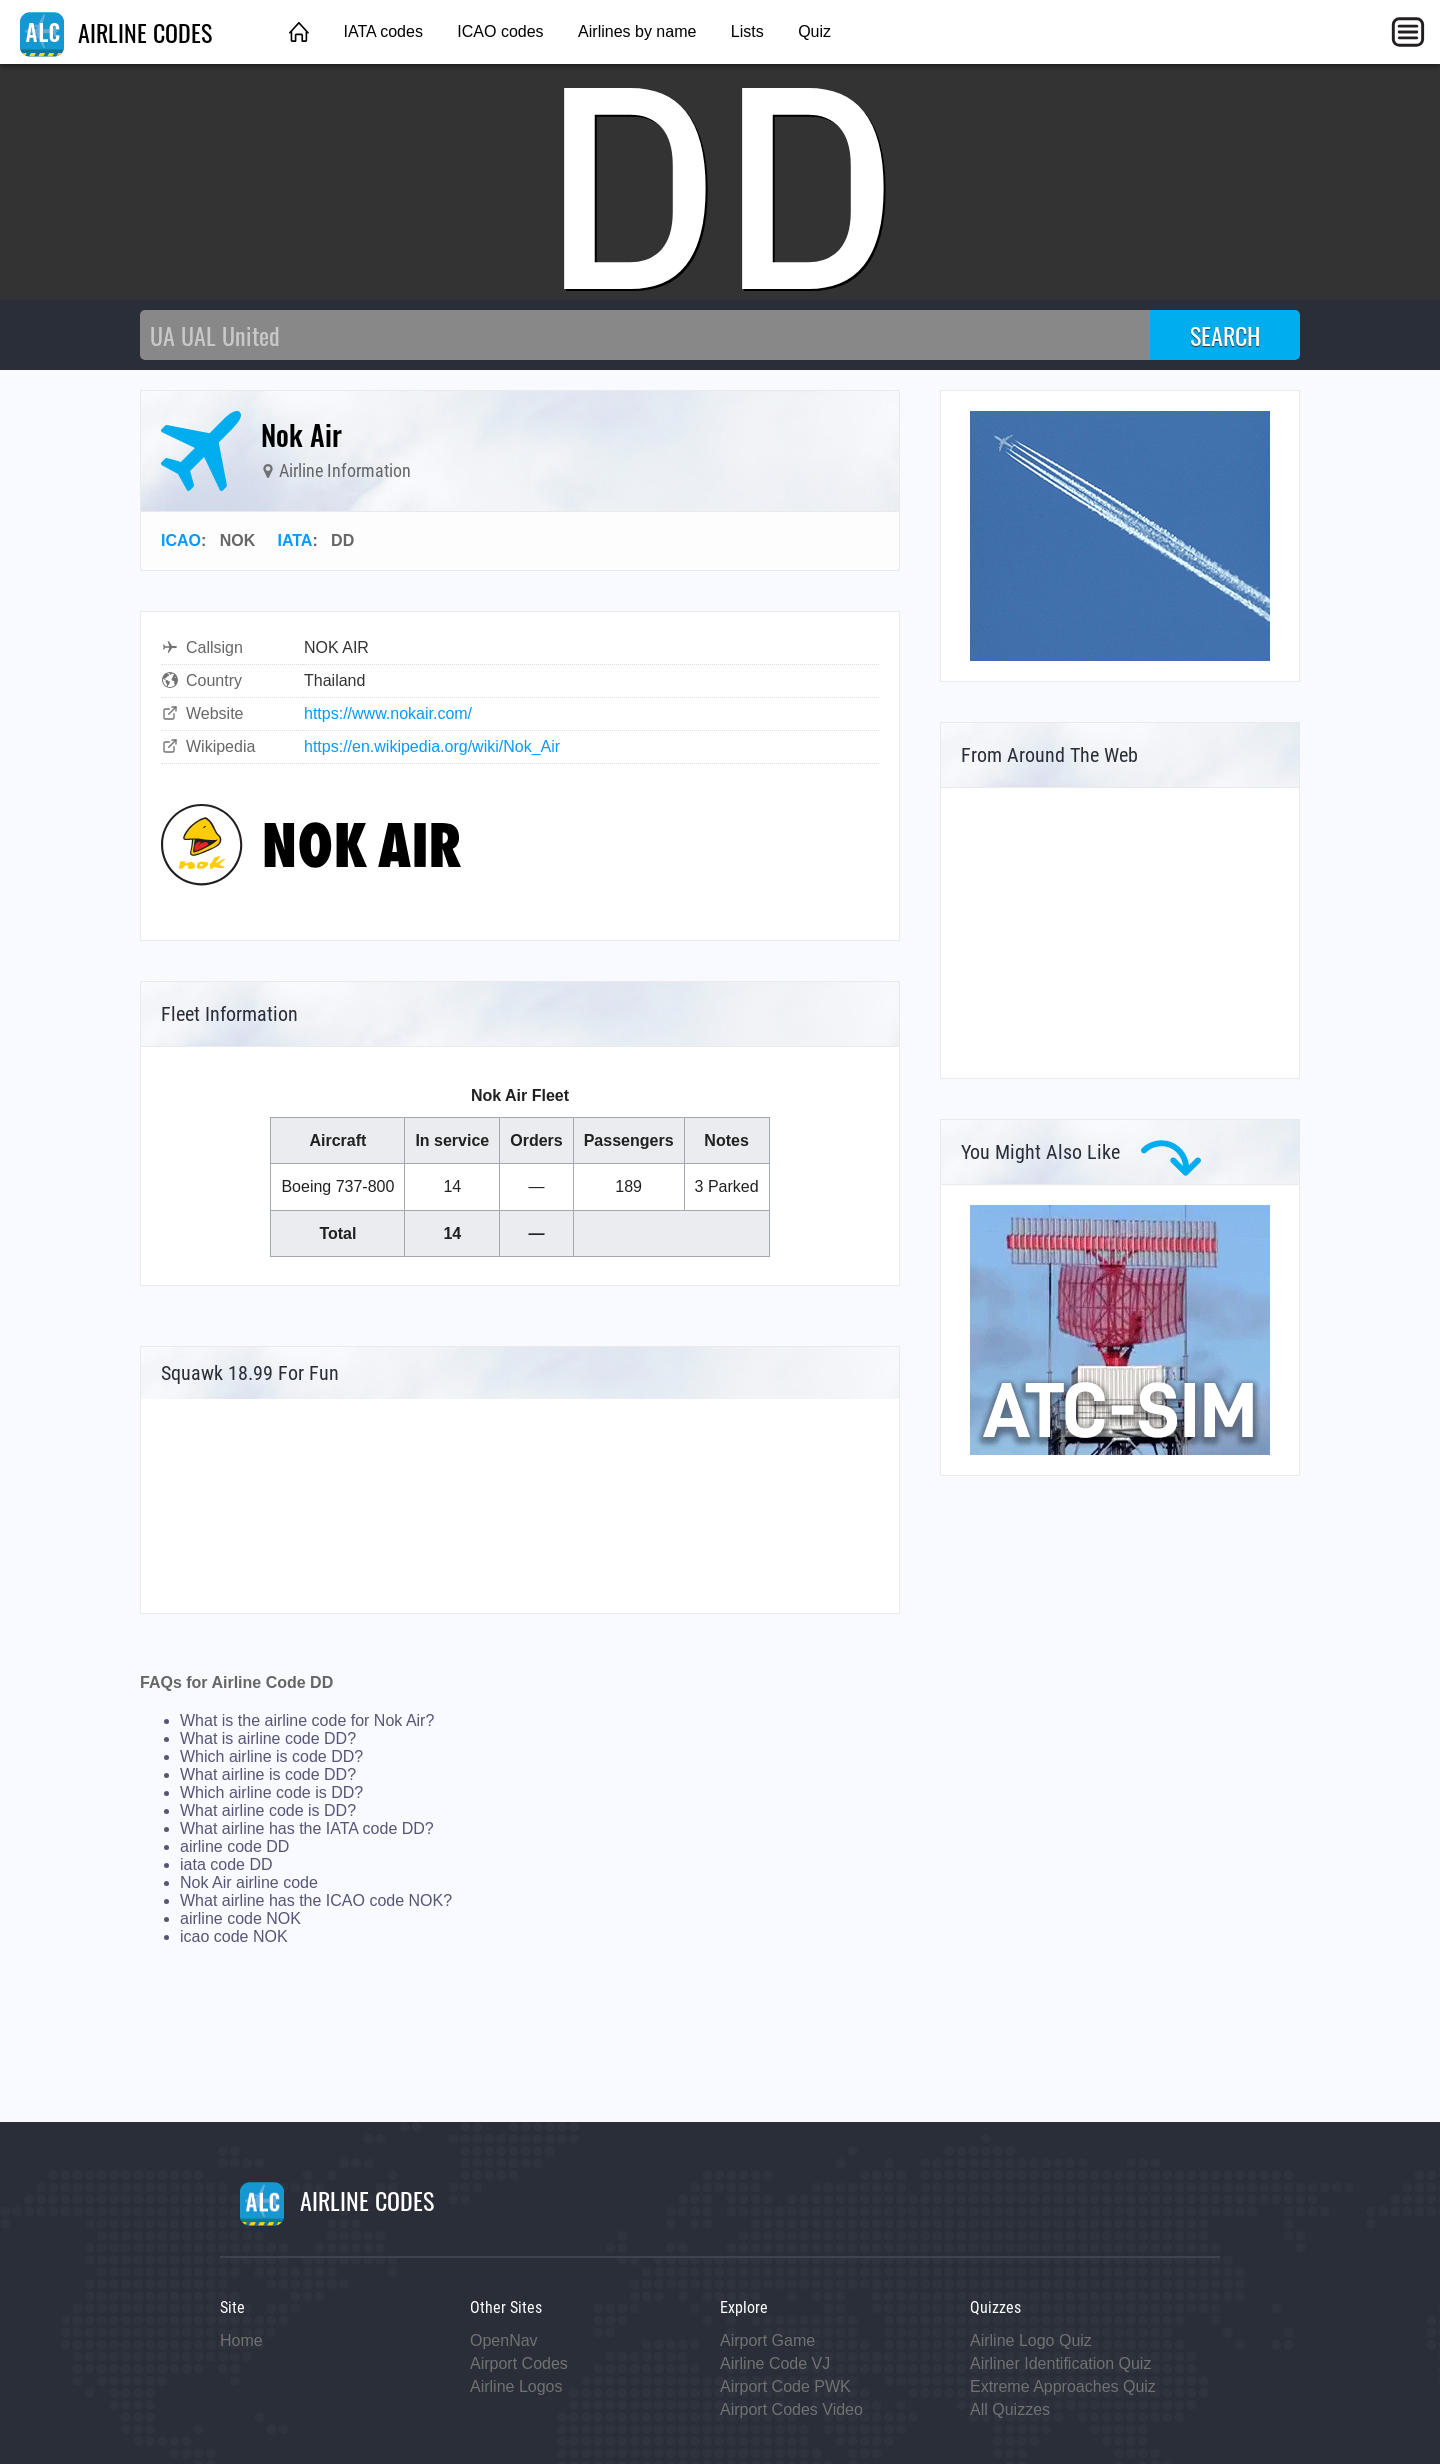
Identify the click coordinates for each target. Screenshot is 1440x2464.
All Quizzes (1010, 2409)
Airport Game (767, 2340)
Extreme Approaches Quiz (1063, 2386)
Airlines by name (637, 31)
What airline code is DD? (268, 1810)
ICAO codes (500, 31)
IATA (294, 540)
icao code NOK (234, 1936)
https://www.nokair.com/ (388, 713)
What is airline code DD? (268, 1738)
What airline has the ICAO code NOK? (316, 1900)
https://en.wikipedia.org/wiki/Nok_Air (432, 746)
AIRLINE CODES (116, 32)
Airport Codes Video (791, 2409)
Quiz (814, 31)
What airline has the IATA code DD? (307, 1828)
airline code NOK (240, 1918)
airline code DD (234, 1846)
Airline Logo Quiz (1031, 2340)
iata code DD (226, 1864)
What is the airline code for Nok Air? (307, 1720)
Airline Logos (516, 2386)
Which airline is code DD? (271, 1756)
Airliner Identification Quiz (1060, 2363)
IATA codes (382, 31)
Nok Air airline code (249, 1882)
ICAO (181, 540)
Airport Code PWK (785, 2386)
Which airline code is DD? (271, 1792)
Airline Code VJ (775, 2363)
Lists (747, 31)
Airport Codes (519, 2363)
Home (241, 2340)
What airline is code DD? (268, 1774)
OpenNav (504, 2340)
